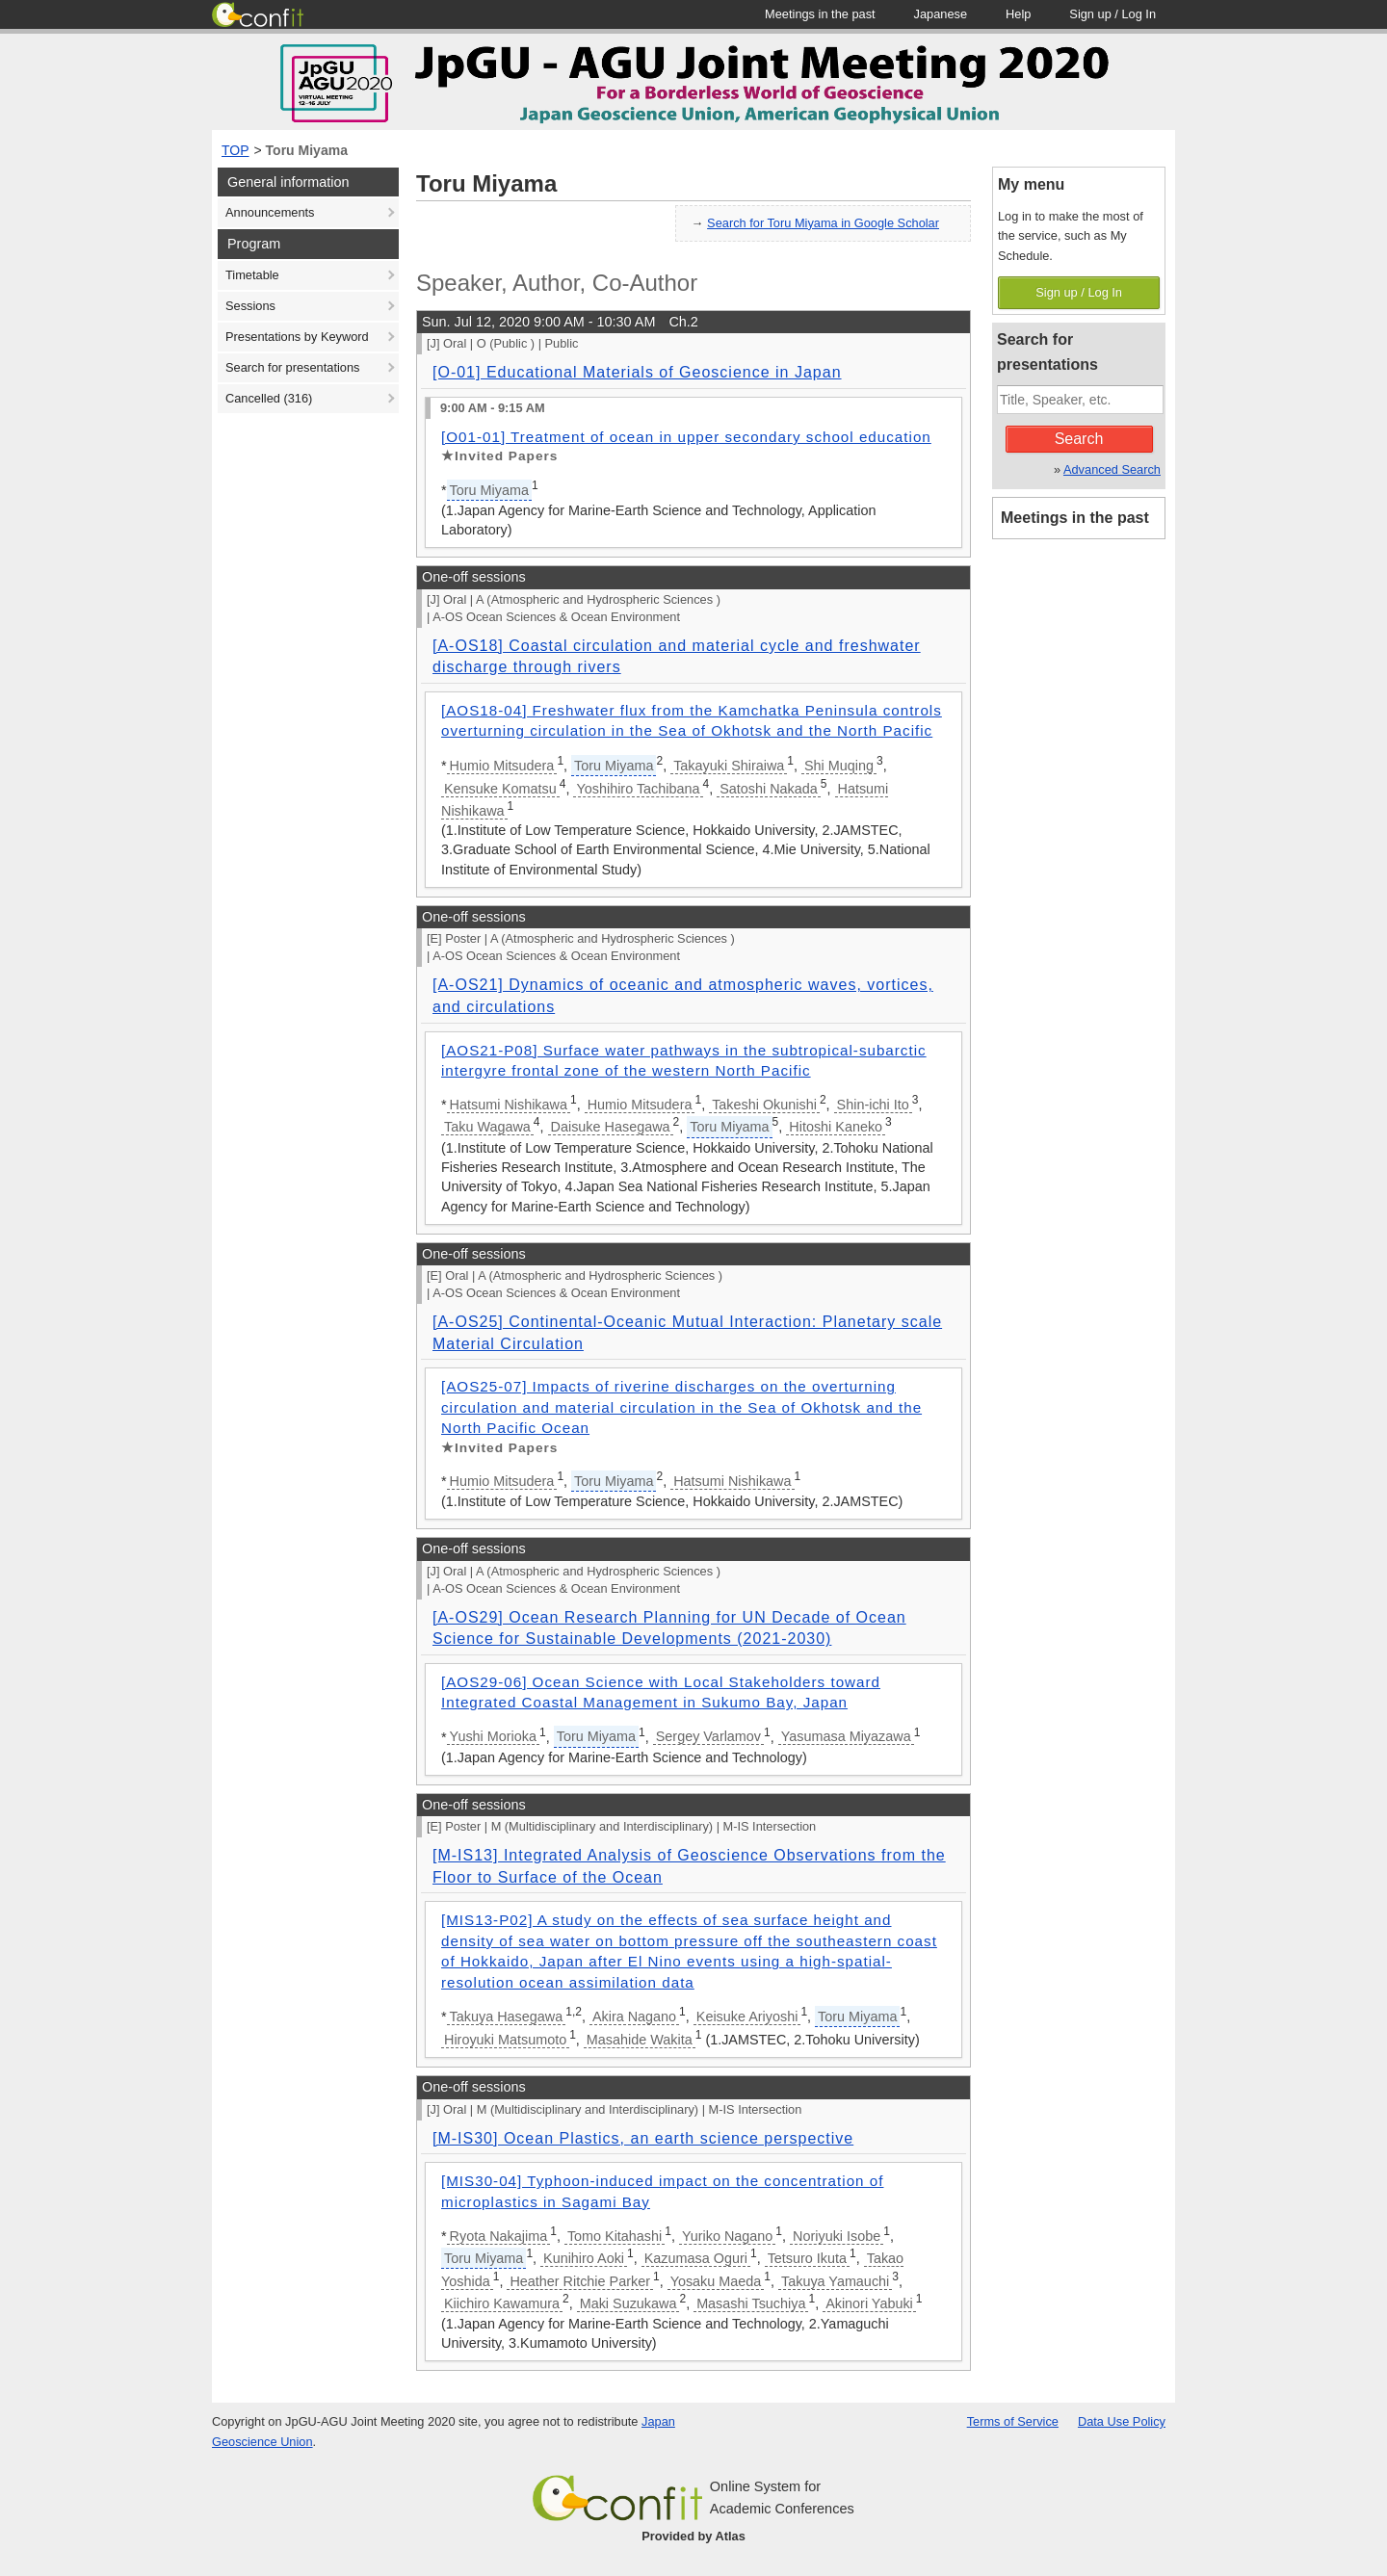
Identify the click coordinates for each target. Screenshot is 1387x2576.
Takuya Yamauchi (835, 2281)
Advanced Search (1112, 469)
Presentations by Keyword (297, 336)
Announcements (269, 212)
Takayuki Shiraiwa (728, 765)
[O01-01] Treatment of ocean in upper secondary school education (686, 437)
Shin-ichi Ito (873, 1104)
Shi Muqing (839, 765)
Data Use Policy (1121, 2421)
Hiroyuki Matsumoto (505, 2039)
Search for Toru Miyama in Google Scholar (823, 223)
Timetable (252, 275)
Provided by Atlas (693, 2536)
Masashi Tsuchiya (750, 2303)
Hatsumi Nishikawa (508, 1104)
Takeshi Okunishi (764, 1104)
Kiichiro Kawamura (502, 2303)
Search (1079, 438)
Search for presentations (292, 367)
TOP (235, 150)
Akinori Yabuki (869, 2303)
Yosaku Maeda (716, 2281)
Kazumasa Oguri (695, 2258)
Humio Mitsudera (502, 765)
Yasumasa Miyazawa (846, 1736)
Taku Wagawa (487, 1126)
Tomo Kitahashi (614, 2236)
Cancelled (268, 398)
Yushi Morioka (493, 1736)
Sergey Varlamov (708, 1736)
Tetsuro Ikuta (807, 2258)
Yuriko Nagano (727, 2236)
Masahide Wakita (640, 2039)
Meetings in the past (1075, 517)
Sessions (250, 306)
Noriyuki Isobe (836, 2236)
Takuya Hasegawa (506, 2016)
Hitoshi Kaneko (835, 1126)
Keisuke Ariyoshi (747, 2016)
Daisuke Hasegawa (610, 1126)
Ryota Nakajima (499, 2236)
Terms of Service (1013, 2421)
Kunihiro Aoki (583, 2258)
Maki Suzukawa (628, 2303)
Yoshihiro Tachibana (637, 788)
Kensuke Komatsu (500, 788)
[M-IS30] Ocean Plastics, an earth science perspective (642, 2138)
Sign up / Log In (1078, 292)
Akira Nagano (634, 2016)
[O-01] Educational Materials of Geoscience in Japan (637, 372)
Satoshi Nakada (769, 788)
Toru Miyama (307, 150)
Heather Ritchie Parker (580, 2281)
